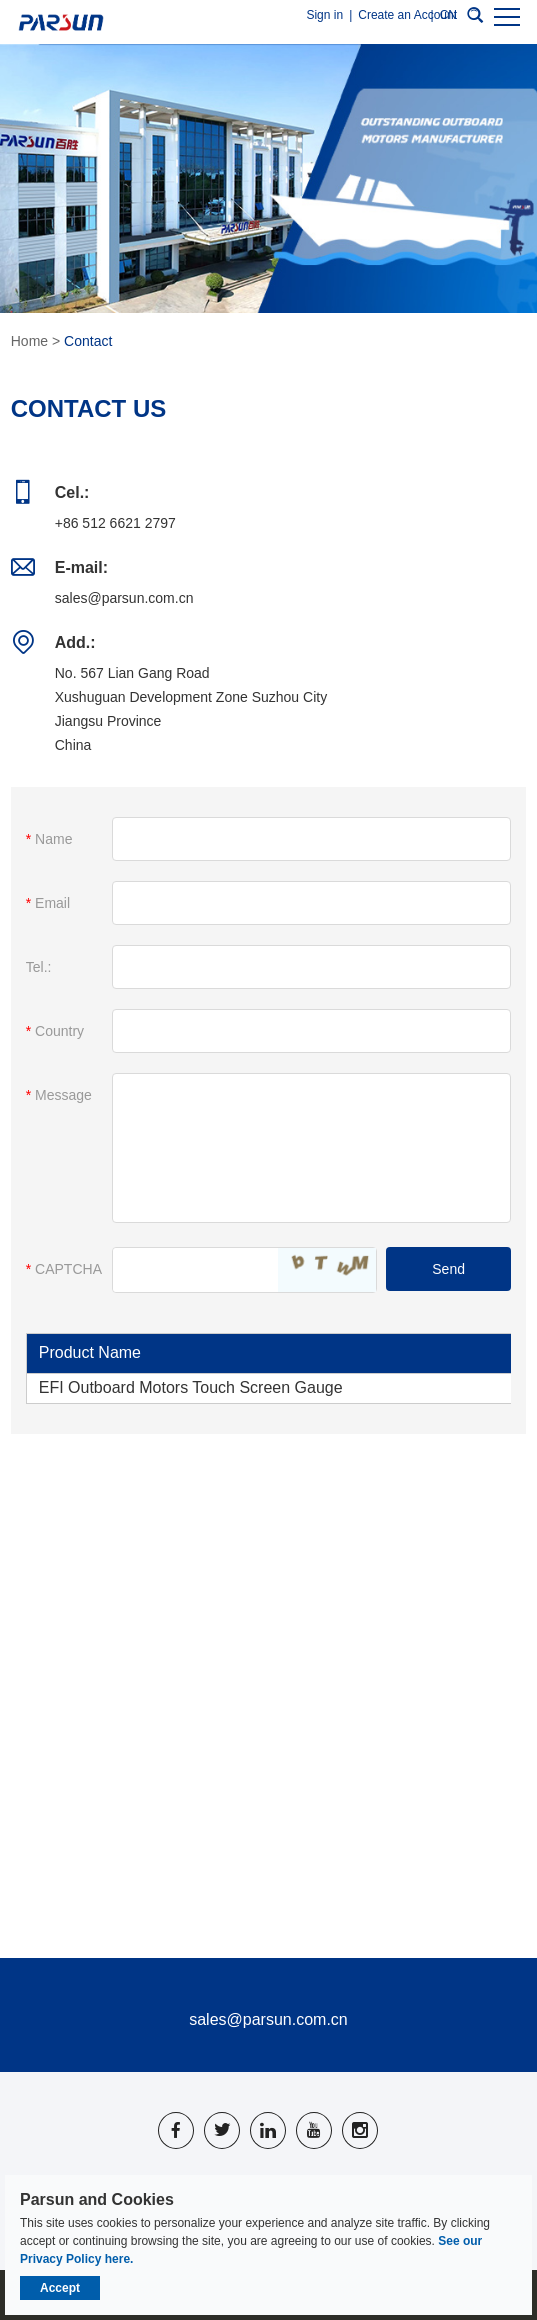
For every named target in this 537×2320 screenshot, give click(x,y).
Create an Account (407, 15)
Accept (60, 2288)
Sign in (324, 15)
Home (29, 341)
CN (448, 15)
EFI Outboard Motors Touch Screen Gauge (191, 1387)
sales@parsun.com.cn (124, 598)
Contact (88, 341)
